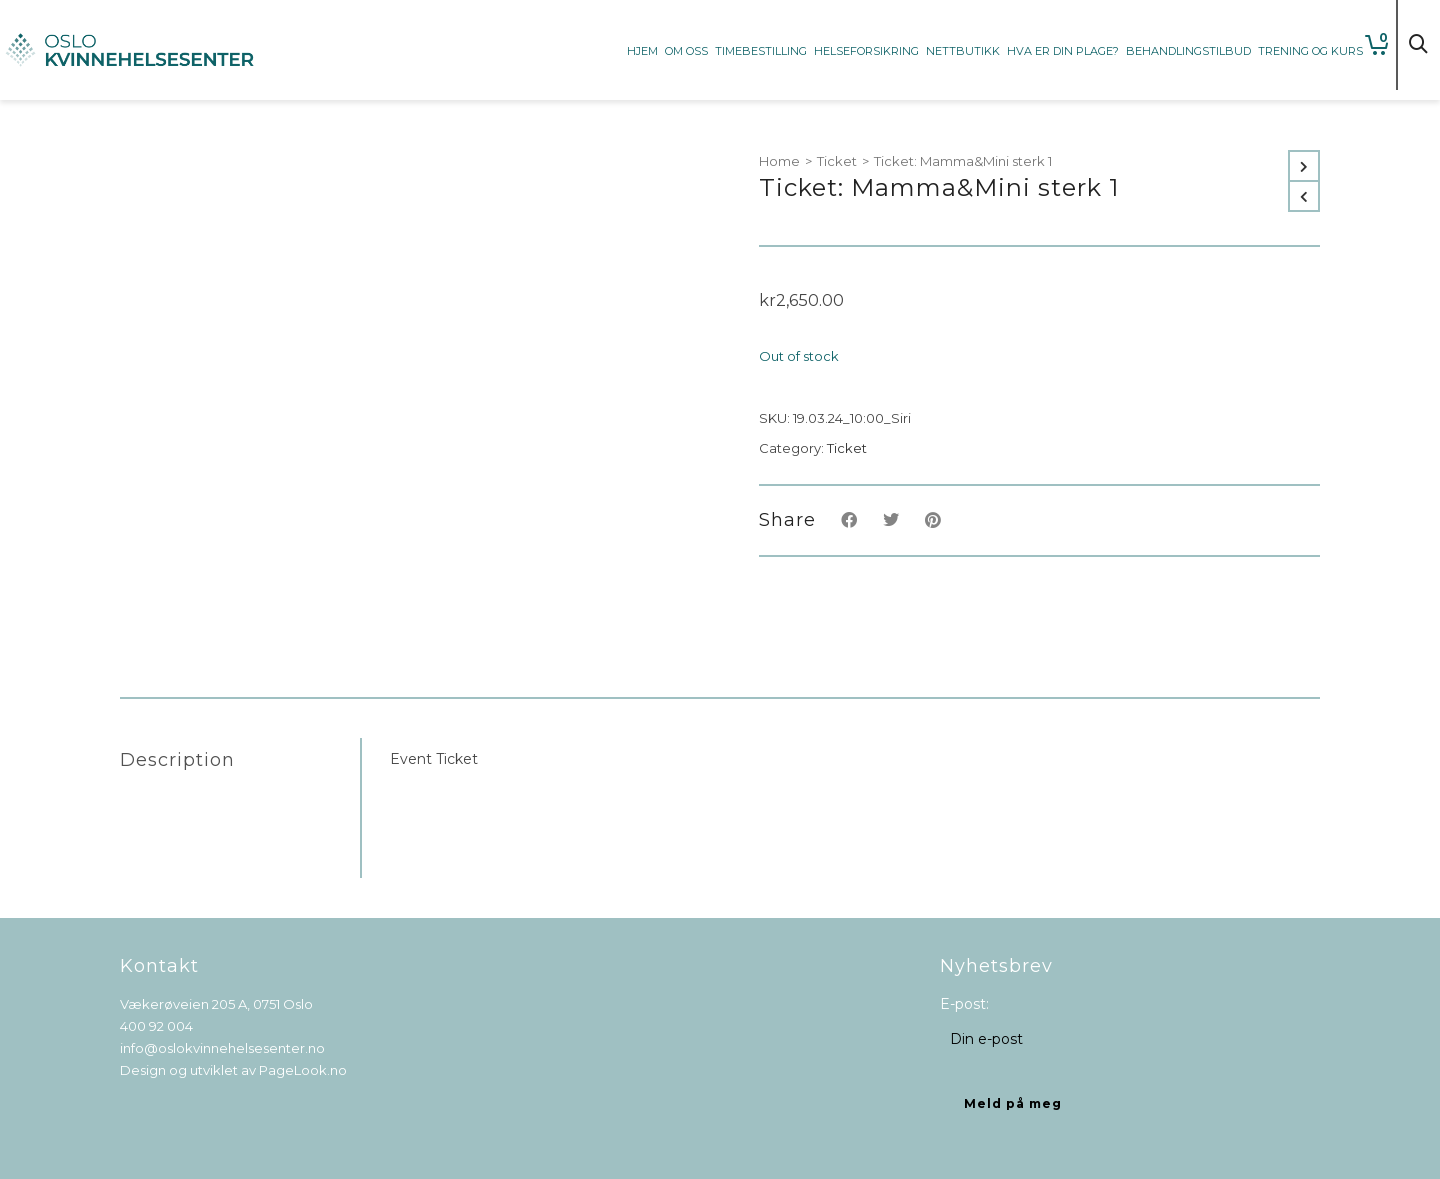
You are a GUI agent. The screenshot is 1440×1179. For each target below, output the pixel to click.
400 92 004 (156, 1026)
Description (177, 760)
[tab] (240, 760)
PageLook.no (303, 1070)
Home (779, 161)
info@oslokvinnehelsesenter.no (222, 1048)
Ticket (837, 161)
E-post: (964, 1004)
